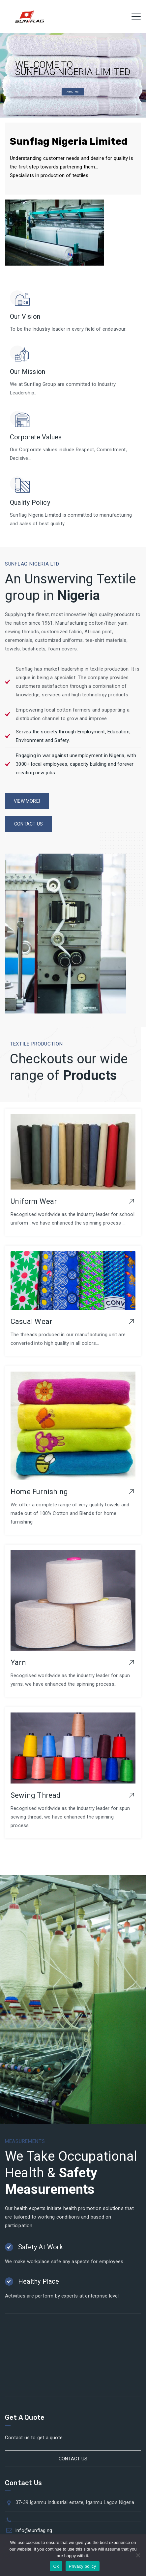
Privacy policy (82, 2566)
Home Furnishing (39, 1492)
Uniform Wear (34, 1201)
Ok (56, 2566)
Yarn (18, 1662)
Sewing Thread (36, 1795)
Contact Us (73, 2458)
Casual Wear (31, 1321)
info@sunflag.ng (33, 2530)
